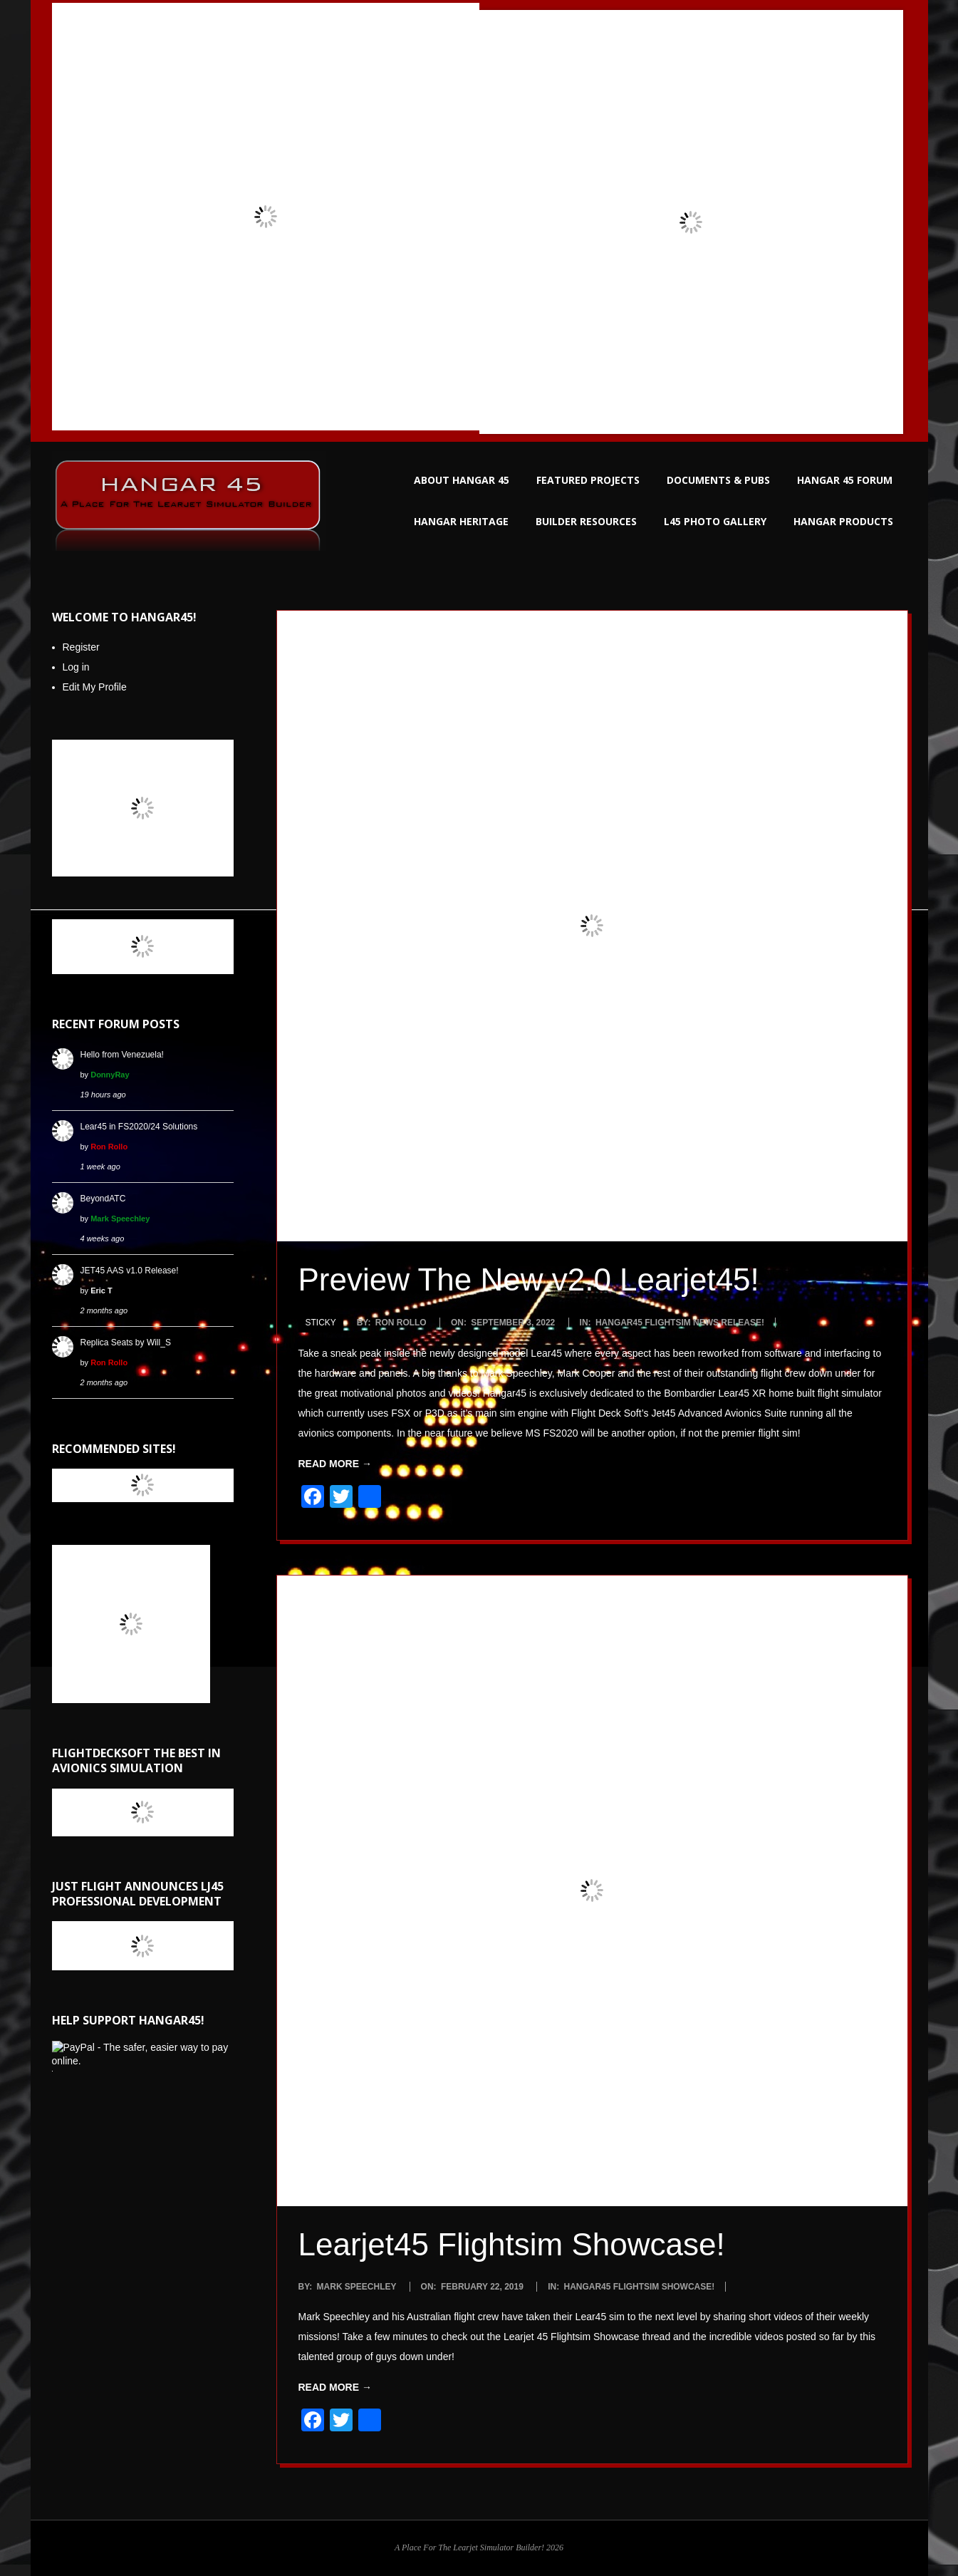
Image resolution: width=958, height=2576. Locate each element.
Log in (76, 667)
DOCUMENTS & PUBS (718, 480)
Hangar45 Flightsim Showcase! (638, 2287)
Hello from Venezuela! (122, 1055)
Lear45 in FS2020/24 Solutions (139, 1127)
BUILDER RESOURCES (586, 521)
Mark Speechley (120, 1218)
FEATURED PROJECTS (588, 480)
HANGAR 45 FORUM (844, 480)
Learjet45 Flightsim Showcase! (511, 2244)
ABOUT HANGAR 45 (461, 480)
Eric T (101, 1290)
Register (81, 647)
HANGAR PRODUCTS (843, 521)
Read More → (335, 1463)
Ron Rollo (108, 1146)
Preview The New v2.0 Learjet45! (528, 1279)
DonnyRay (109, 1074)
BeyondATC (103, 1199)
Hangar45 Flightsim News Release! (679, 1323)
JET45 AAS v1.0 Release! (129, 1271)
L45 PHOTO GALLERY (715, 521)
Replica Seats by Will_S (125, 1343)
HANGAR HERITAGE (461, 521)
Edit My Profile (95, 687)
